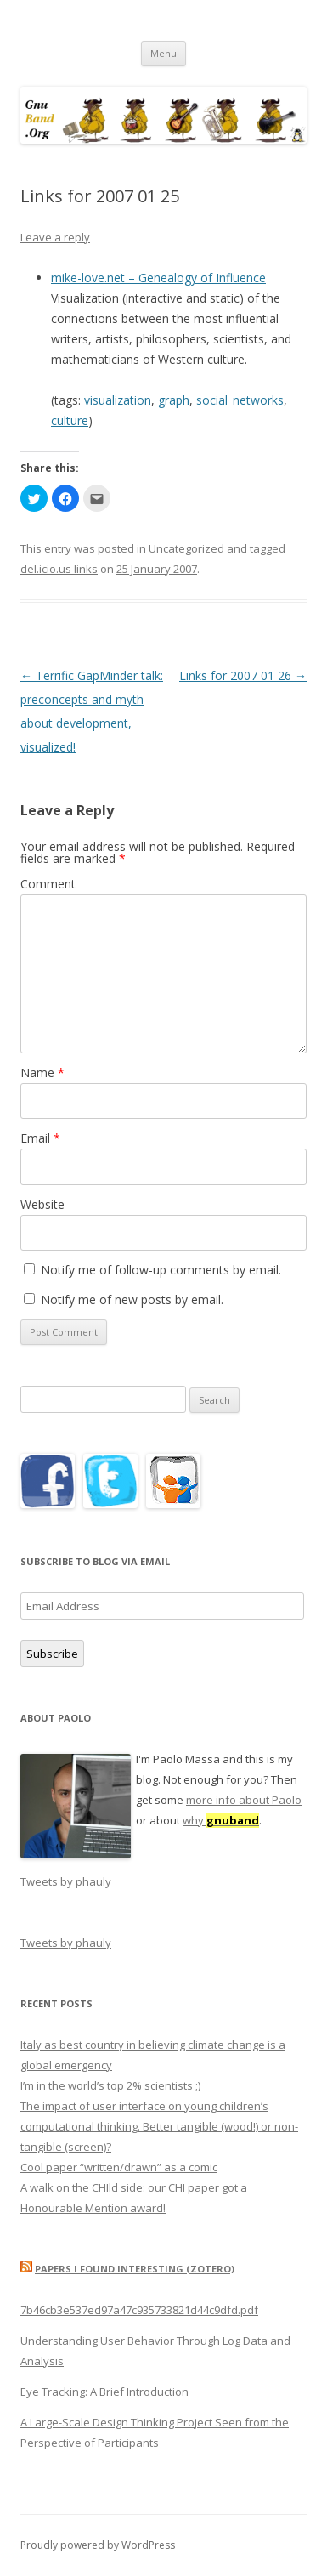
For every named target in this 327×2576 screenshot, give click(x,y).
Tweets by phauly (65, 1881)
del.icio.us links (59, 568)
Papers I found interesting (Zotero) (134, 2268)
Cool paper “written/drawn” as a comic (118, 2167)
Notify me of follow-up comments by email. (161, 1270)
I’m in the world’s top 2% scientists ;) (110, 2085)
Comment (48, 884)
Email (40, 1138)
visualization (117, 400)
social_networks (240, 400)
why (221, 1820)
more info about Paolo (244, 1799)
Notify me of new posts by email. (132, 1299)
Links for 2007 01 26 (243, 675)
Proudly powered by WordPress (97, 2545)
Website (42, 1204)
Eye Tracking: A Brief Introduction (104, 2391)
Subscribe (52, 1653)
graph (173, 400)
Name (42, 1072)
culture (69, 420)
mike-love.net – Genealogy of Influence (158, 278)
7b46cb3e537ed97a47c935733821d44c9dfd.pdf (139, 2310)
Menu (163, 53)
